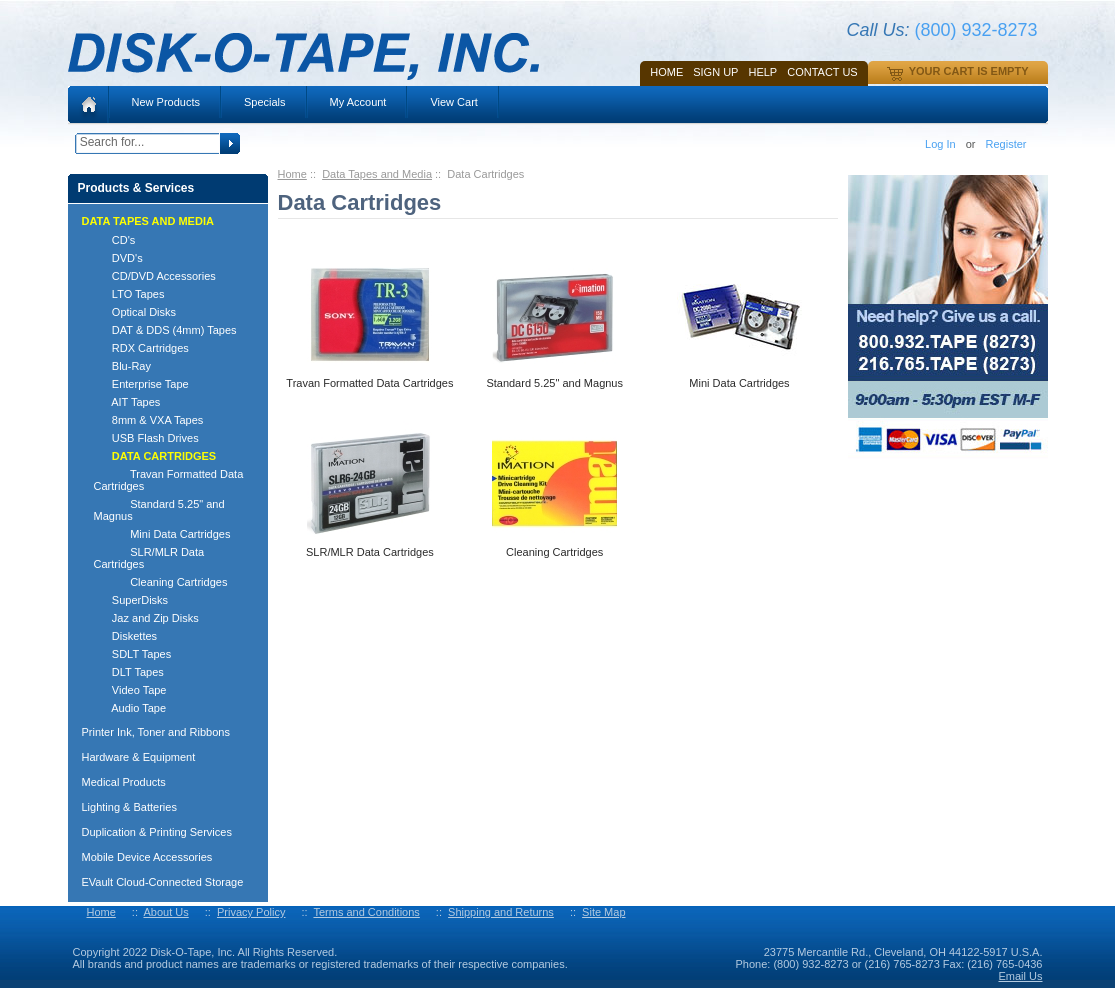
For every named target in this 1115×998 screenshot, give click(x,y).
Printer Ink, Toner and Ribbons (156, 732)
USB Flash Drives (146, 438)
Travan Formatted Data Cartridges (169, 480)
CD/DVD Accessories (155, 276)
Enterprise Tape (141, 384)
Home (666, 72)
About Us (165, 912)
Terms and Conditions (366, 912)
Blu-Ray (122, 366)
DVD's (118, 258)
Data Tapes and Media (377, 174)
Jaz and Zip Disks (146, 618)
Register (1006, 144)
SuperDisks (131, 600)
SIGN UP (715, 72)
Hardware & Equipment (139, 757)
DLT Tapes (129, 672)
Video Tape (130, 690)
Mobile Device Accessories (147, 857)
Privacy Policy (251, 912)
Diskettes (126, 636)
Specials (265, 102)
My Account (358, 102)
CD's (115, 240)
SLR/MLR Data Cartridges (149, 558)
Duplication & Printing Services (157, 832)
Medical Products (124, 782)
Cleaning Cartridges (161, 582)
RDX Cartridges (141, 348)
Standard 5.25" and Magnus (159, 510)
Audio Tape (130, 708)
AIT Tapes (127, 402)
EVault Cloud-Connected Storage (163, 882)
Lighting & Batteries (129, 807)
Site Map (603, 912)
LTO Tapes (129, 294)
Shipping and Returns (501, 912)
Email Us (1020, 976)
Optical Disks (135, 312)
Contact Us (822, 72)
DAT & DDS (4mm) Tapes (165, 330)
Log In (940, 144)
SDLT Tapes (133, 654)
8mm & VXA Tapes (149, 420)
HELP (762, 72)
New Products (166, 102)
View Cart (453, 102)
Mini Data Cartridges (162, 534)
